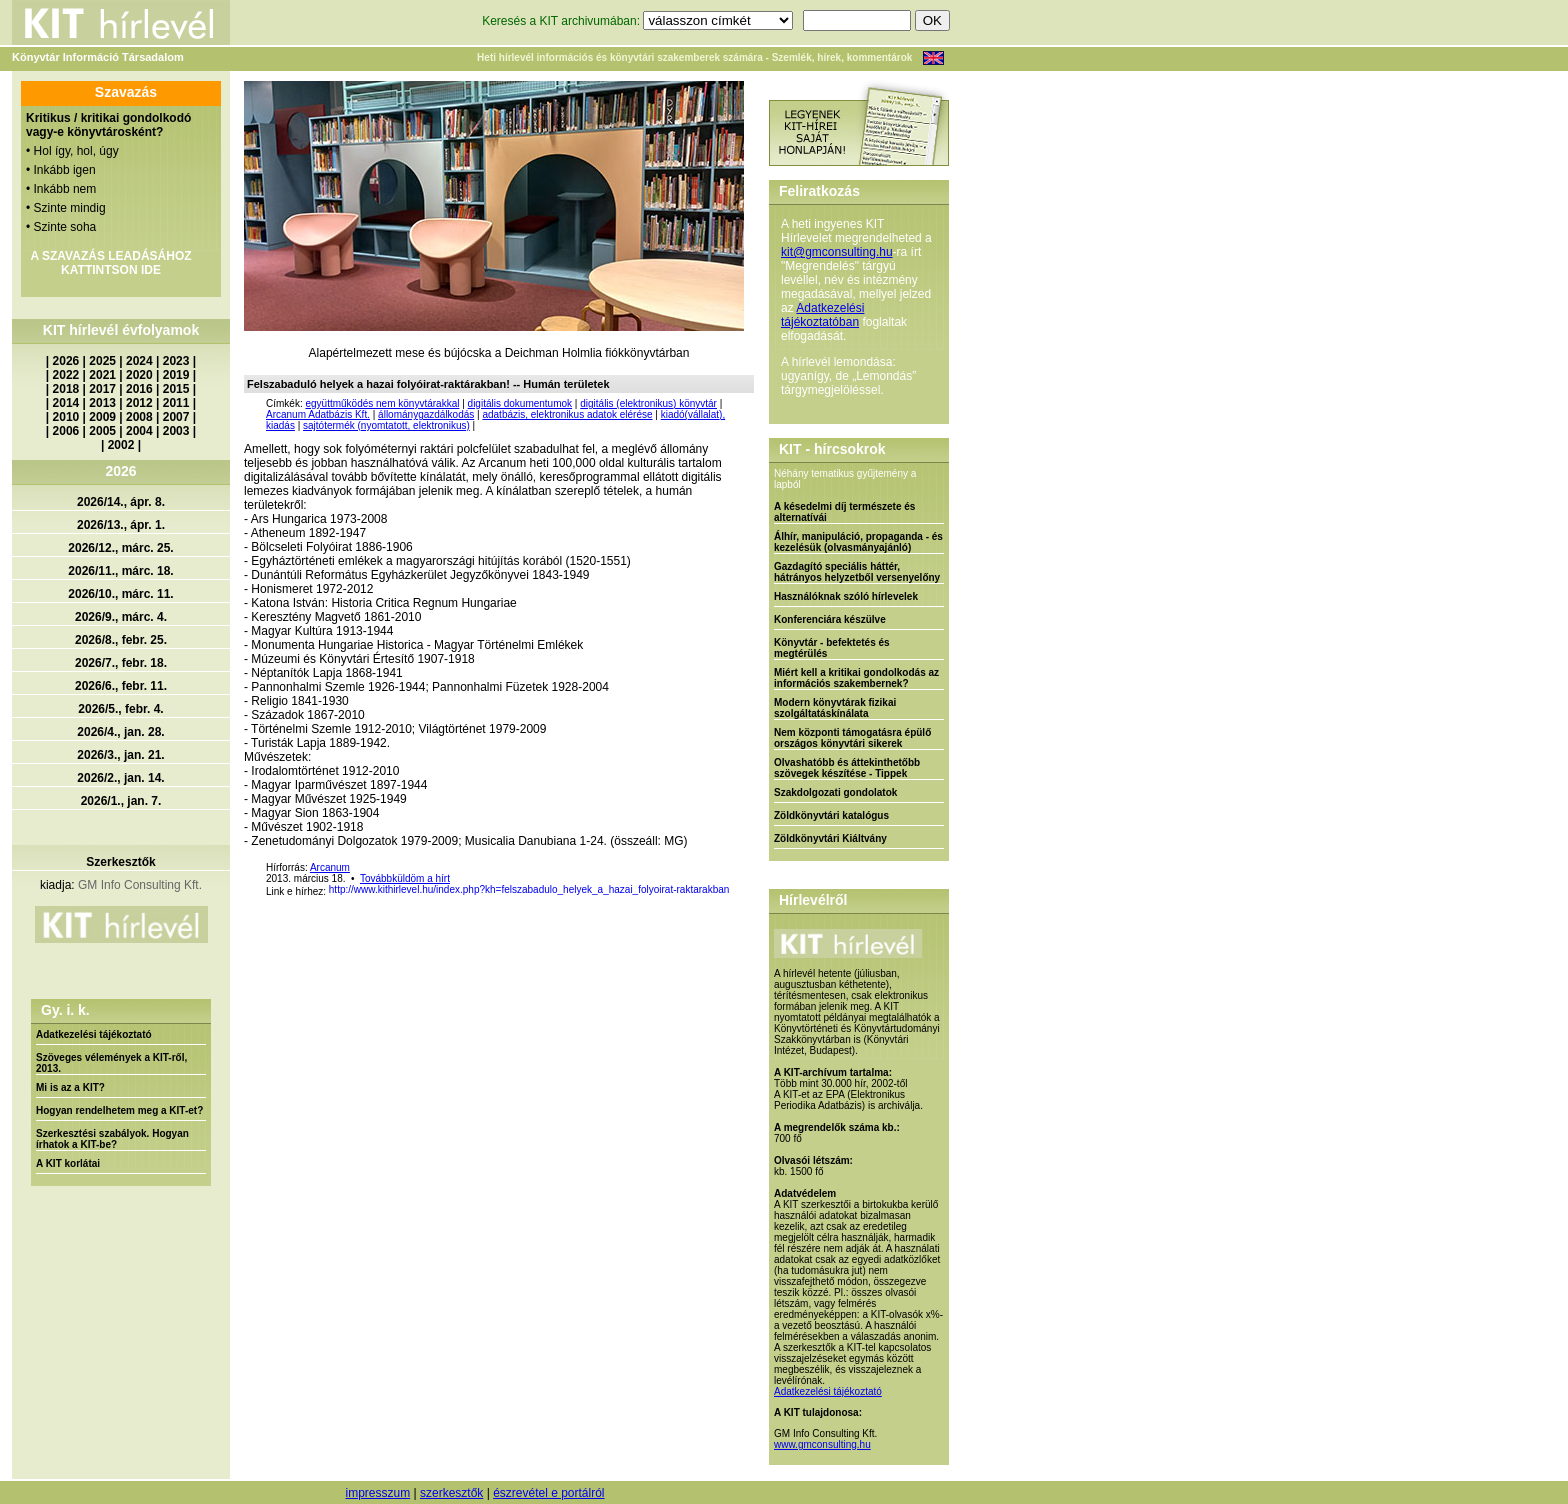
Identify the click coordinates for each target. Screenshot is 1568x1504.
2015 (176, 389)
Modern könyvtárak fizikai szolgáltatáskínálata (835, 708)
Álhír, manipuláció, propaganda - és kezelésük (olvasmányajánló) (858, 542)
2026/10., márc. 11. (120, 594)
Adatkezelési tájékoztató (94, 1034)
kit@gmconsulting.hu (837, 252)
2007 (176, 417)
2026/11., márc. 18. (120, 571)
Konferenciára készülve (830, 619)
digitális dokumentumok (520, 403)
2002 (121, 445)
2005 (102, 431)
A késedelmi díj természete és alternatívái (844, 512)
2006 (66, 431)
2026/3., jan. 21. (120, 755)
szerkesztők (451, 1493)
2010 (66, 417)
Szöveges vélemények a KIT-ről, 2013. (111, 1063)
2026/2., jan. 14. (120, 778)
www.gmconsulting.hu (822, 1444)
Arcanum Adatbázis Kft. (318, 414)
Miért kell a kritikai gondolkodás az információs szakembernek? (856, 678)
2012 (139, 403)
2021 (102, 375)
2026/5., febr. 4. (120, 709)
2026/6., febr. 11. (121, 686)
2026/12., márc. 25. (120, 548)
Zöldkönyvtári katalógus (831, 815)
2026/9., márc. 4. (121, 617)
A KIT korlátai (68, 1163)
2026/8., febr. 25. (121, 640)
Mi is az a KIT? (70, 1087)
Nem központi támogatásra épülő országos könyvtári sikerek (852, 738)
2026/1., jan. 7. (121, 801)
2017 (102, 389)
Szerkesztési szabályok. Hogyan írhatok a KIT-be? (112, 1139)
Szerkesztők (120, 862)
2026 (66, 361)
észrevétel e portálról (548, 1493)
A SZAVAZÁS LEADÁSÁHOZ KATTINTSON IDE (110, 263)
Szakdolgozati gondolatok (835, 792)
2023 (176, 361)
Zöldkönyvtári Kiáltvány (830, 838)
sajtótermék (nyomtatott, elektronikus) (386, 425)
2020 (139, 375)
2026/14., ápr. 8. (121, 502)
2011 (176, 403)
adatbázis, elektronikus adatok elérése (567, 414)
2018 (66, 389)
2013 (102, 403)
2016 (139, 389)
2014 (66, 403)
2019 (176, 375)
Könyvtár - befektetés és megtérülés (832, 648)
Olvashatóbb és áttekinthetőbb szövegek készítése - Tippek (847, 768)
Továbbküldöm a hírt (405, 878)
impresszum (377, 1493)
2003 (176, 431)
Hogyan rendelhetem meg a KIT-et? (119, 1110)
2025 (102, 361)
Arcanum (330, 867)
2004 (139, 431)
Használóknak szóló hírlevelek (846, 596)
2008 (139, 417)
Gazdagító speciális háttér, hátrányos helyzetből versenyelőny (857, 572)
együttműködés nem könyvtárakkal (382, 403)
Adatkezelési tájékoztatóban (822, 315)
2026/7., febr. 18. (121, 663)
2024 (139, 361)
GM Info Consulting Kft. (140, 885)
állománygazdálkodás (426, 414)
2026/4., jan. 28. (120, 732)
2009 (102, 417)
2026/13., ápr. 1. (121, 525)
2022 (66, 375)
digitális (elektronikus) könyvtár (648, 403)
